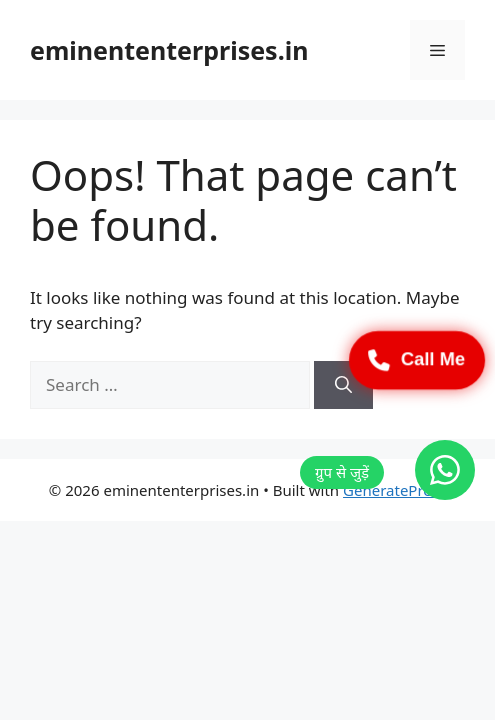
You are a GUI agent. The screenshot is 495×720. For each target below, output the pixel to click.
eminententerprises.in (169, 50)
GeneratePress (394, 490)
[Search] (343, 385)
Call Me (417, 360)
